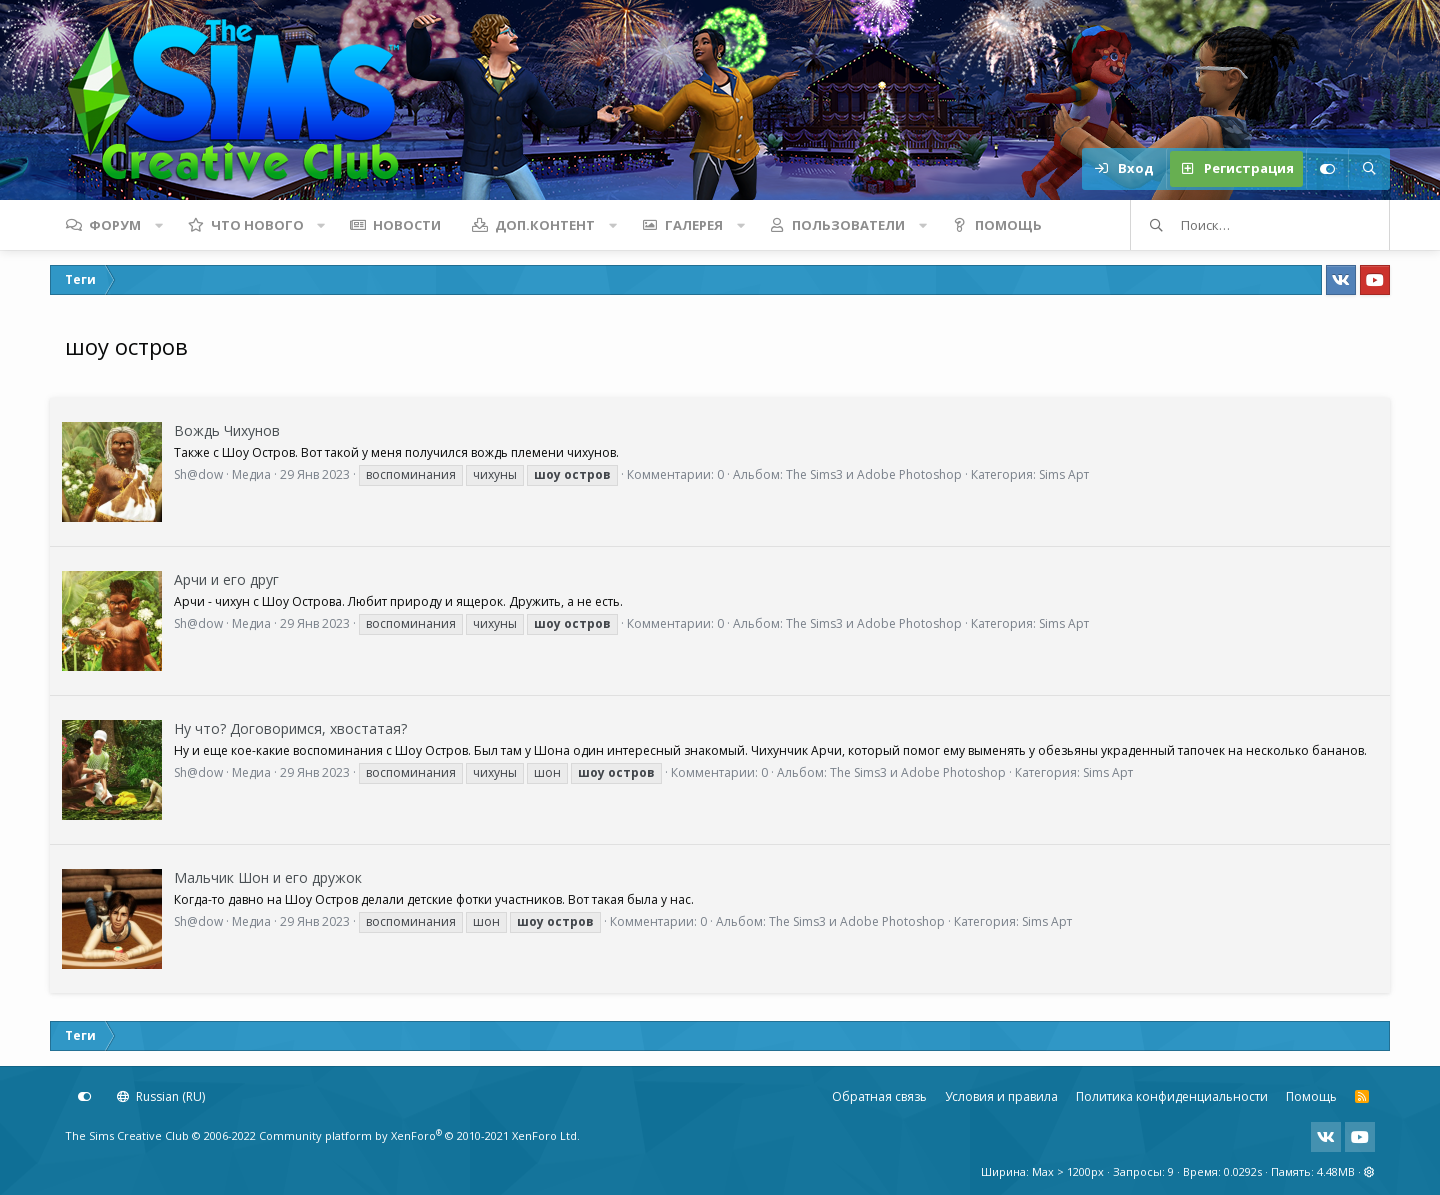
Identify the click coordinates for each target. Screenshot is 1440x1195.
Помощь (1008, 225)
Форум (115, 225)
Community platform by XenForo (419, 1135)
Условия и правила (1001, 1096)
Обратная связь (879, 1096)
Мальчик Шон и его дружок (268, 877)
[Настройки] (1327, 169)
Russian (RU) (161, 1096)
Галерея (694, 225)
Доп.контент (545, 225)
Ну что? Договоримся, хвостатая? (290, 728)
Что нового (257, 225)
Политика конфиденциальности (1172, 1096)
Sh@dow (198, 474)
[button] (159, 225)
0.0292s (1243, 1171)
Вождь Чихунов (227, 430)
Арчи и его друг (226, 579)
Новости (407, 225)
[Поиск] (1369, 169)
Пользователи (848, 225)
